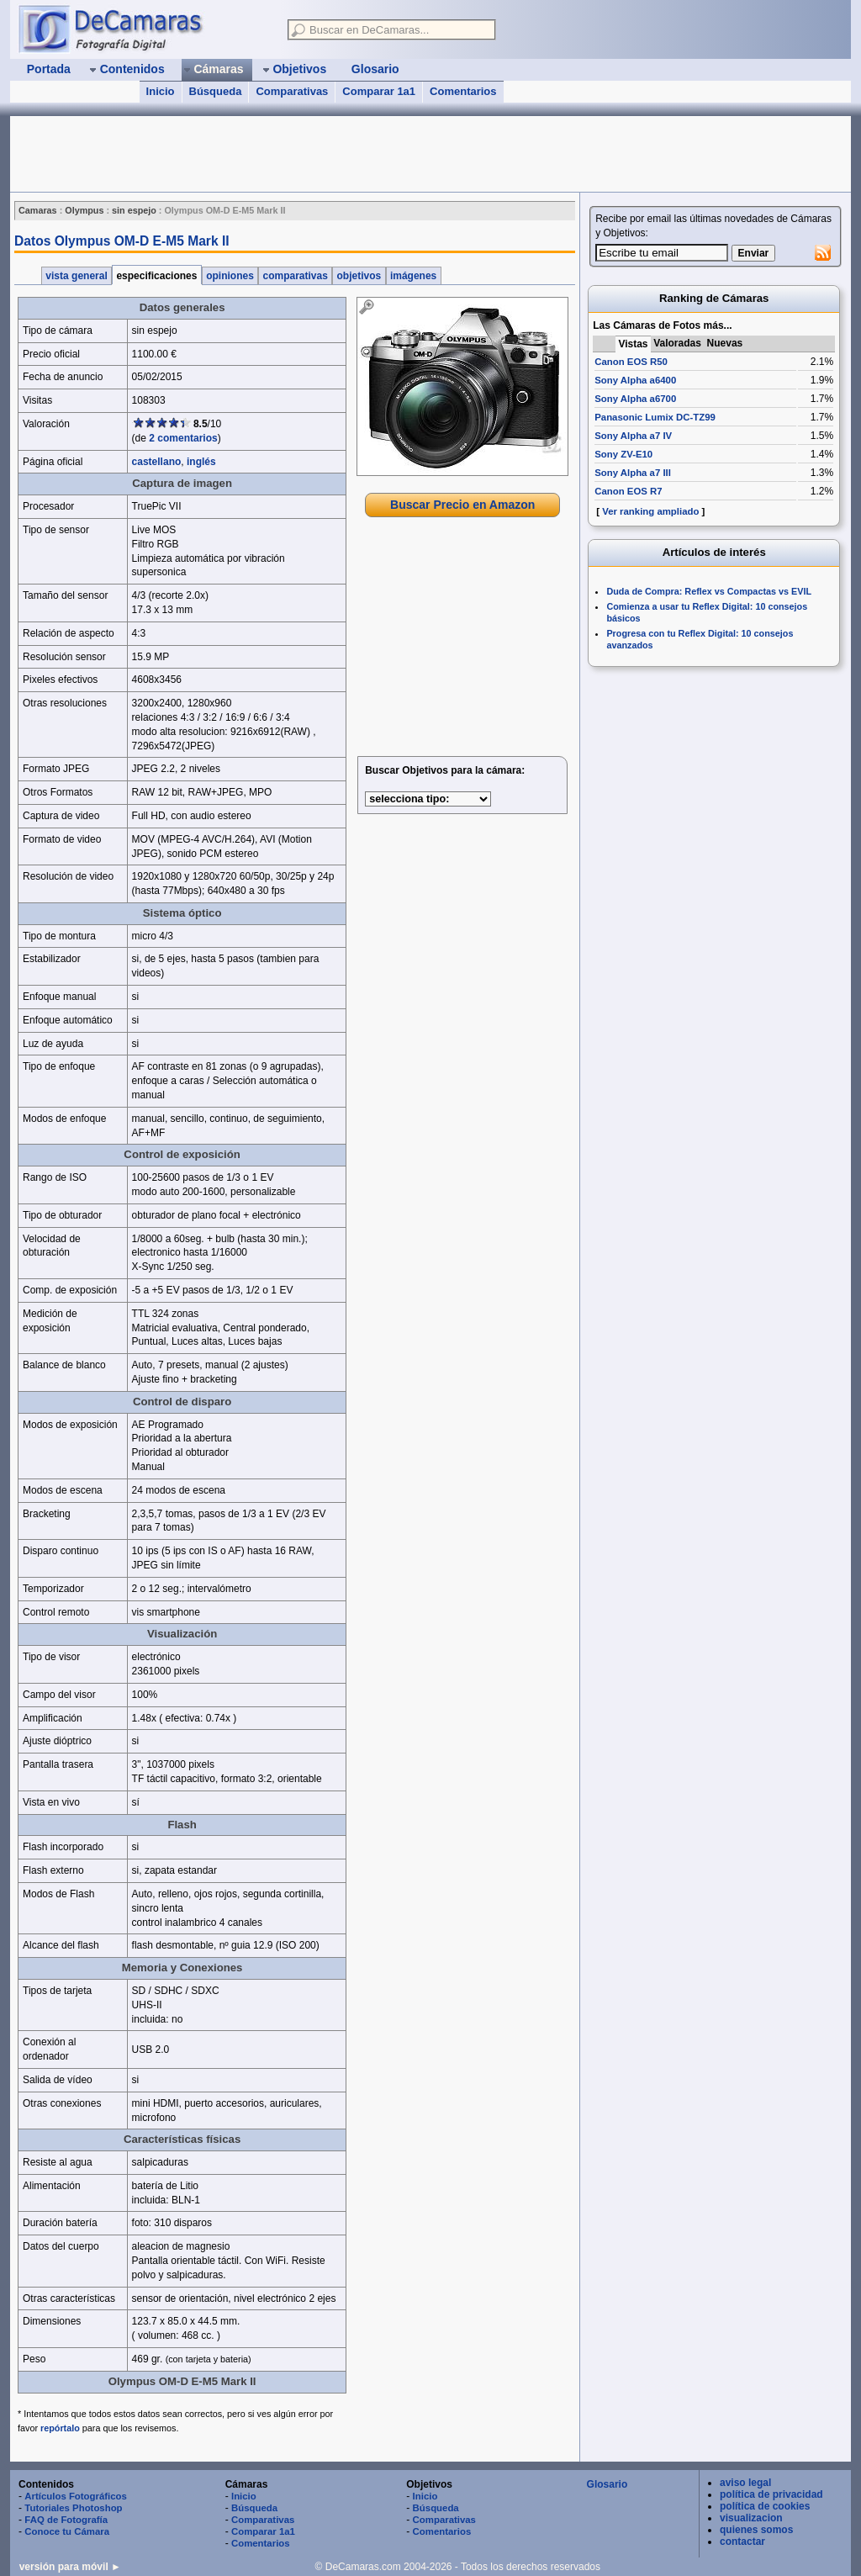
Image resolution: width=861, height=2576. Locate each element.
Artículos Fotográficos (75, 2496)
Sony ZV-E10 (623, 454)
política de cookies (765, 2506)
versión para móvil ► (70, 2567)
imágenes (414, 276)
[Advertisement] (316, 154)
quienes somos (756, 2530)
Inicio (160, 91)
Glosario (607, 2484)
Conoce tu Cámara (66, 2531)
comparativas (295, 276)
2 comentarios (183, 438)
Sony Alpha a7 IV (633, 436)
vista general (76, 276)
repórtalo (60, 2428)
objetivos (358, 276)
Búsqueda (215, 91)
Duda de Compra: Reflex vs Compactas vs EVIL (708, 591)
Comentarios (463, 91)
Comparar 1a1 (378, 91)
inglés (201, 462)
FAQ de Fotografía (66, 2520)
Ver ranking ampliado (650, 511)
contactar (742, 2541)
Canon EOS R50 (631, 362)
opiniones (229, 276)
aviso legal (745, 2483)
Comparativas (292, 91)
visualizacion (751, 2518)
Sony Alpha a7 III (632, 473)
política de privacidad (771, 2494)
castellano (157, 462)
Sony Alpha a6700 (635, 399)
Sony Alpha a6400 (635, 380)
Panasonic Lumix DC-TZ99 (655, 417)
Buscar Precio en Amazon (462, 504)
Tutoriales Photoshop (73, 2508)
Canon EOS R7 (628, 491)
